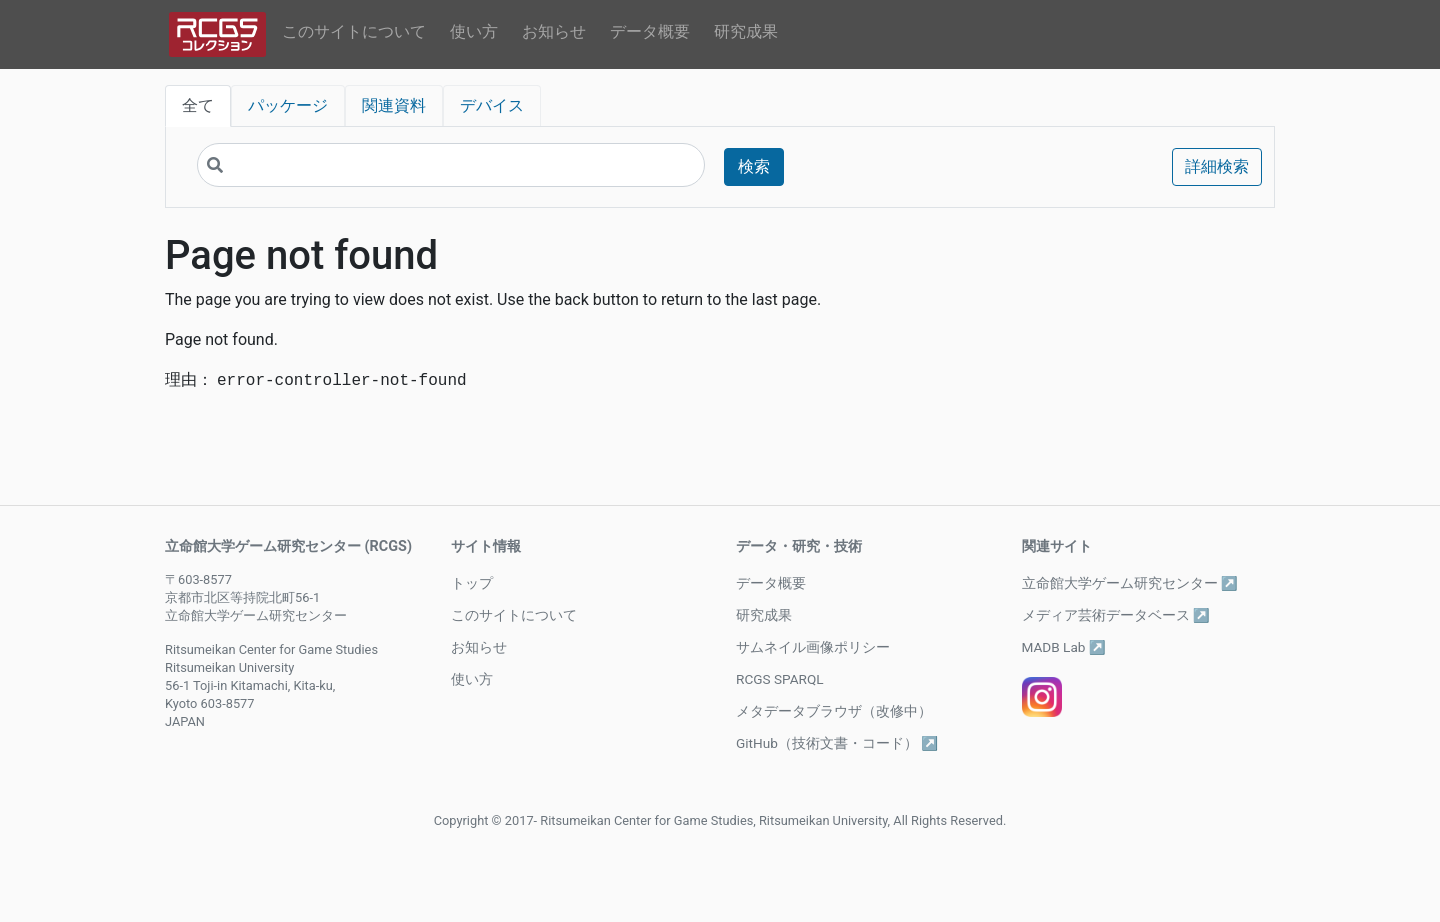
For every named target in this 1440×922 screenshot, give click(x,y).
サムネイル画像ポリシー (813, 647)
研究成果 (746, 31)
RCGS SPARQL (780, 679)
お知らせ (554, 31)
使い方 (474, 31)
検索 (754, 166)
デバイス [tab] (492, 105)
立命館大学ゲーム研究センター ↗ (1130, 583)
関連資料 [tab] (394, 105)
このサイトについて (354, 31)
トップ (472, 583)
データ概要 (650, 31)
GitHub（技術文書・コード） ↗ (837, 743)
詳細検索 (1217, 166)
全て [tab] (198, 105)
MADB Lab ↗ (1064, 647)
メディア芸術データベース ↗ (1116, 615)
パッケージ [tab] (288, 105)
